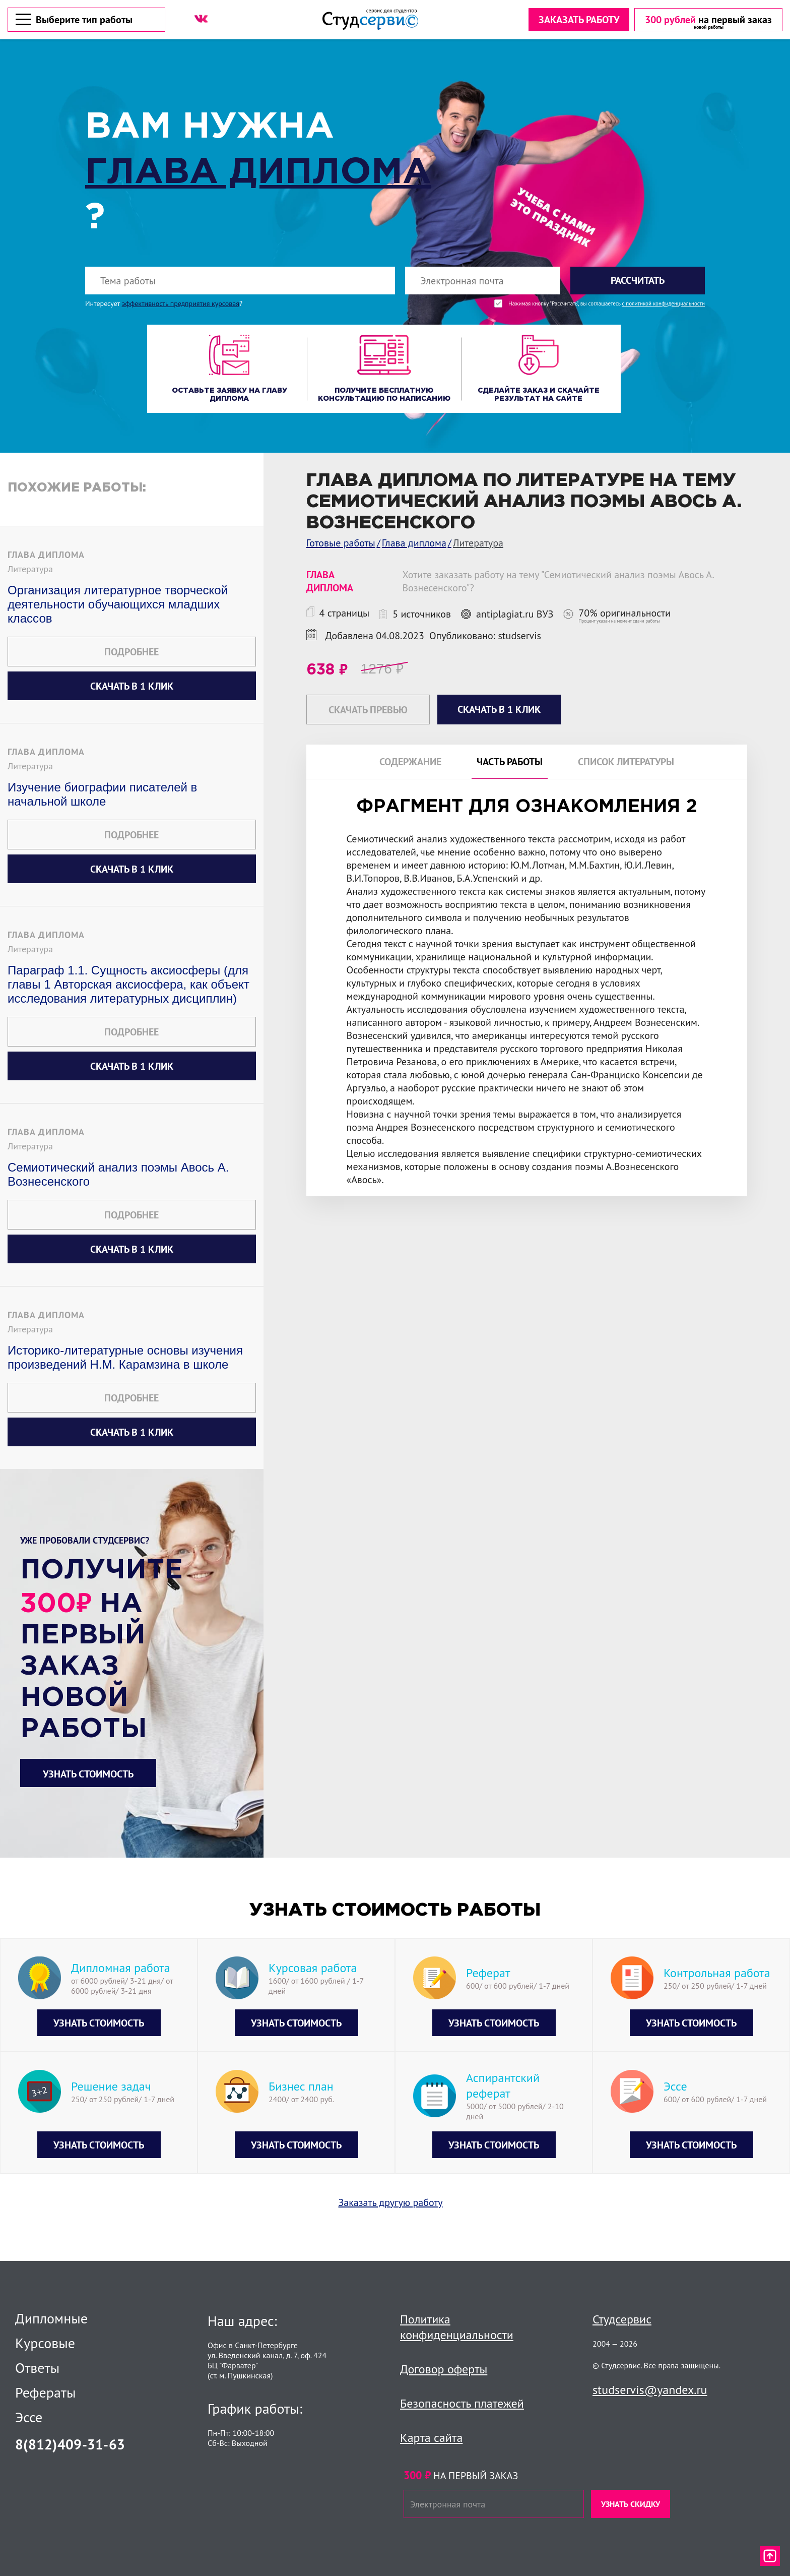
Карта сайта (431, 2437)
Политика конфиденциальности (456, 2327)
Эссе (28, 2417)
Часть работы (510, 762)
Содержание (410, 762)
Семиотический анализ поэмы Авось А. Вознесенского (118, 1174)
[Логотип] (370, 19)
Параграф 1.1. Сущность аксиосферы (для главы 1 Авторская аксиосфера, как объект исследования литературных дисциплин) (128, 984)
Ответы (37, 2368)
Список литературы (626, 762)
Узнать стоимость (88, 1774)
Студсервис (621, 2319)
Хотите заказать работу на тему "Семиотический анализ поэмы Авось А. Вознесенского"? (557, 581)
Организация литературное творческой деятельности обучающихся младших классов (118, 604)
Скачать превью (368, 709)
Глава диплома (258, 172)
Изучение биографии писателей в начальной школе (102, 794)
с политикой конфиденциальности (663, 303)
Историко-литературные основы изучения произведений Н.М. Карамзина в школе (125, 1357)
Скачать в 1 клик (131, 686)
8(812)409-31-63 (70, 2444)
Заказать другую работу (391, 2202)
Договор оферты (443, 2369)
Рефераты (45, 2392)
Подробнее (131, 651)
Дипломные (51, 2318)
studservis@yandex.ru (649, 2390)
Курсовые (45, 2343)
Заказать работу (579, 19)
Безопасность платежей (462, 2403)
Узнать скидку (630, 2504)
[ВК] (201, 19)
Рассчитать (638, 280)
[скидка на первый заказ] (708, 19)
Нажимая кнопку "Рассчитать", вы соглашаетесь (606, 303)
